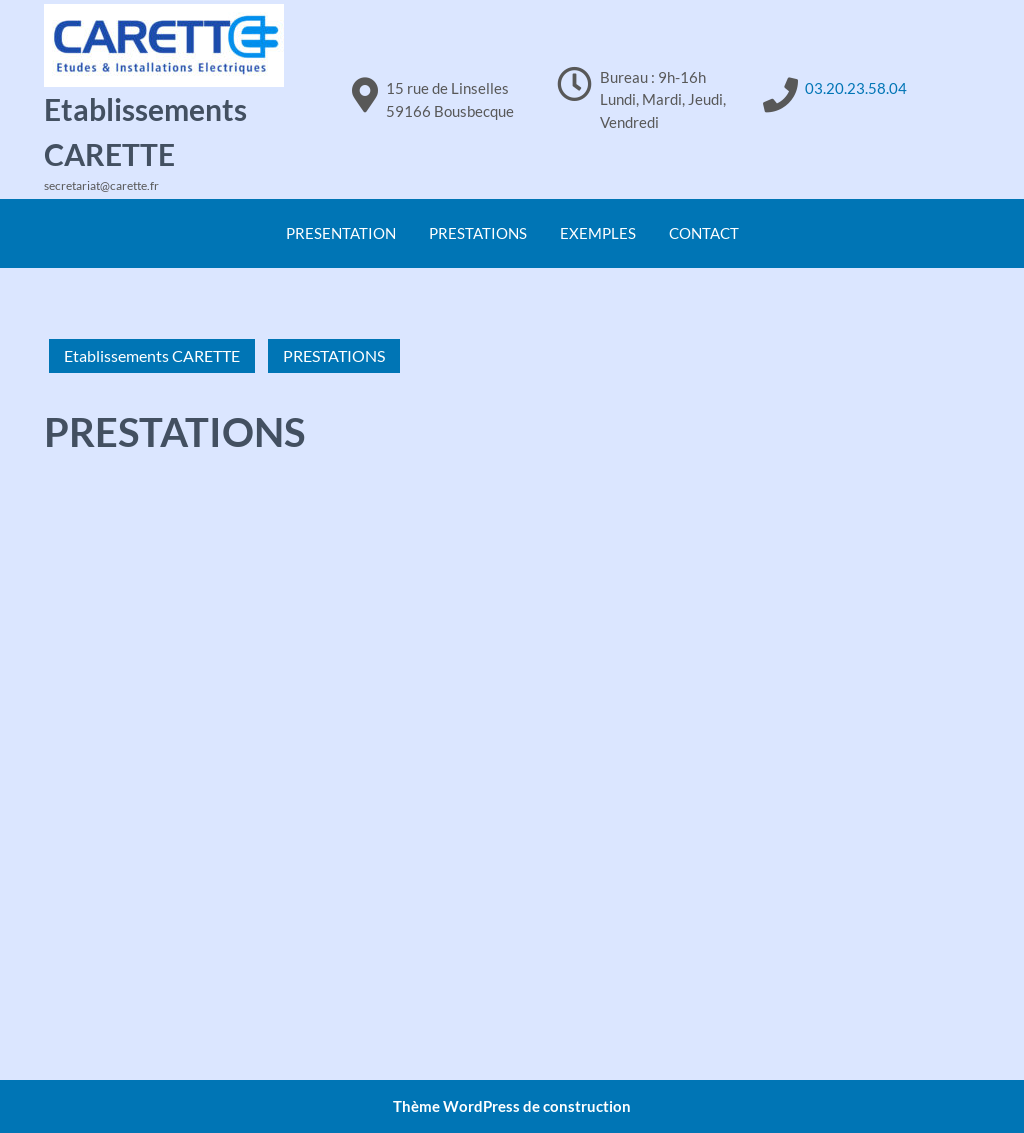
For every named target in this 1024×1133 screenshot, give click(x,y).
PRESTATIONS (478, 233)
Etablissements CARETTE (152, 355)
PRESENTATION (341, 233)
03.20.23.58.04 (856, 88)
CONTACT (704, 233)
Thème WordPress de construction (512, 1106)
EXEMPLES (598, 233)
